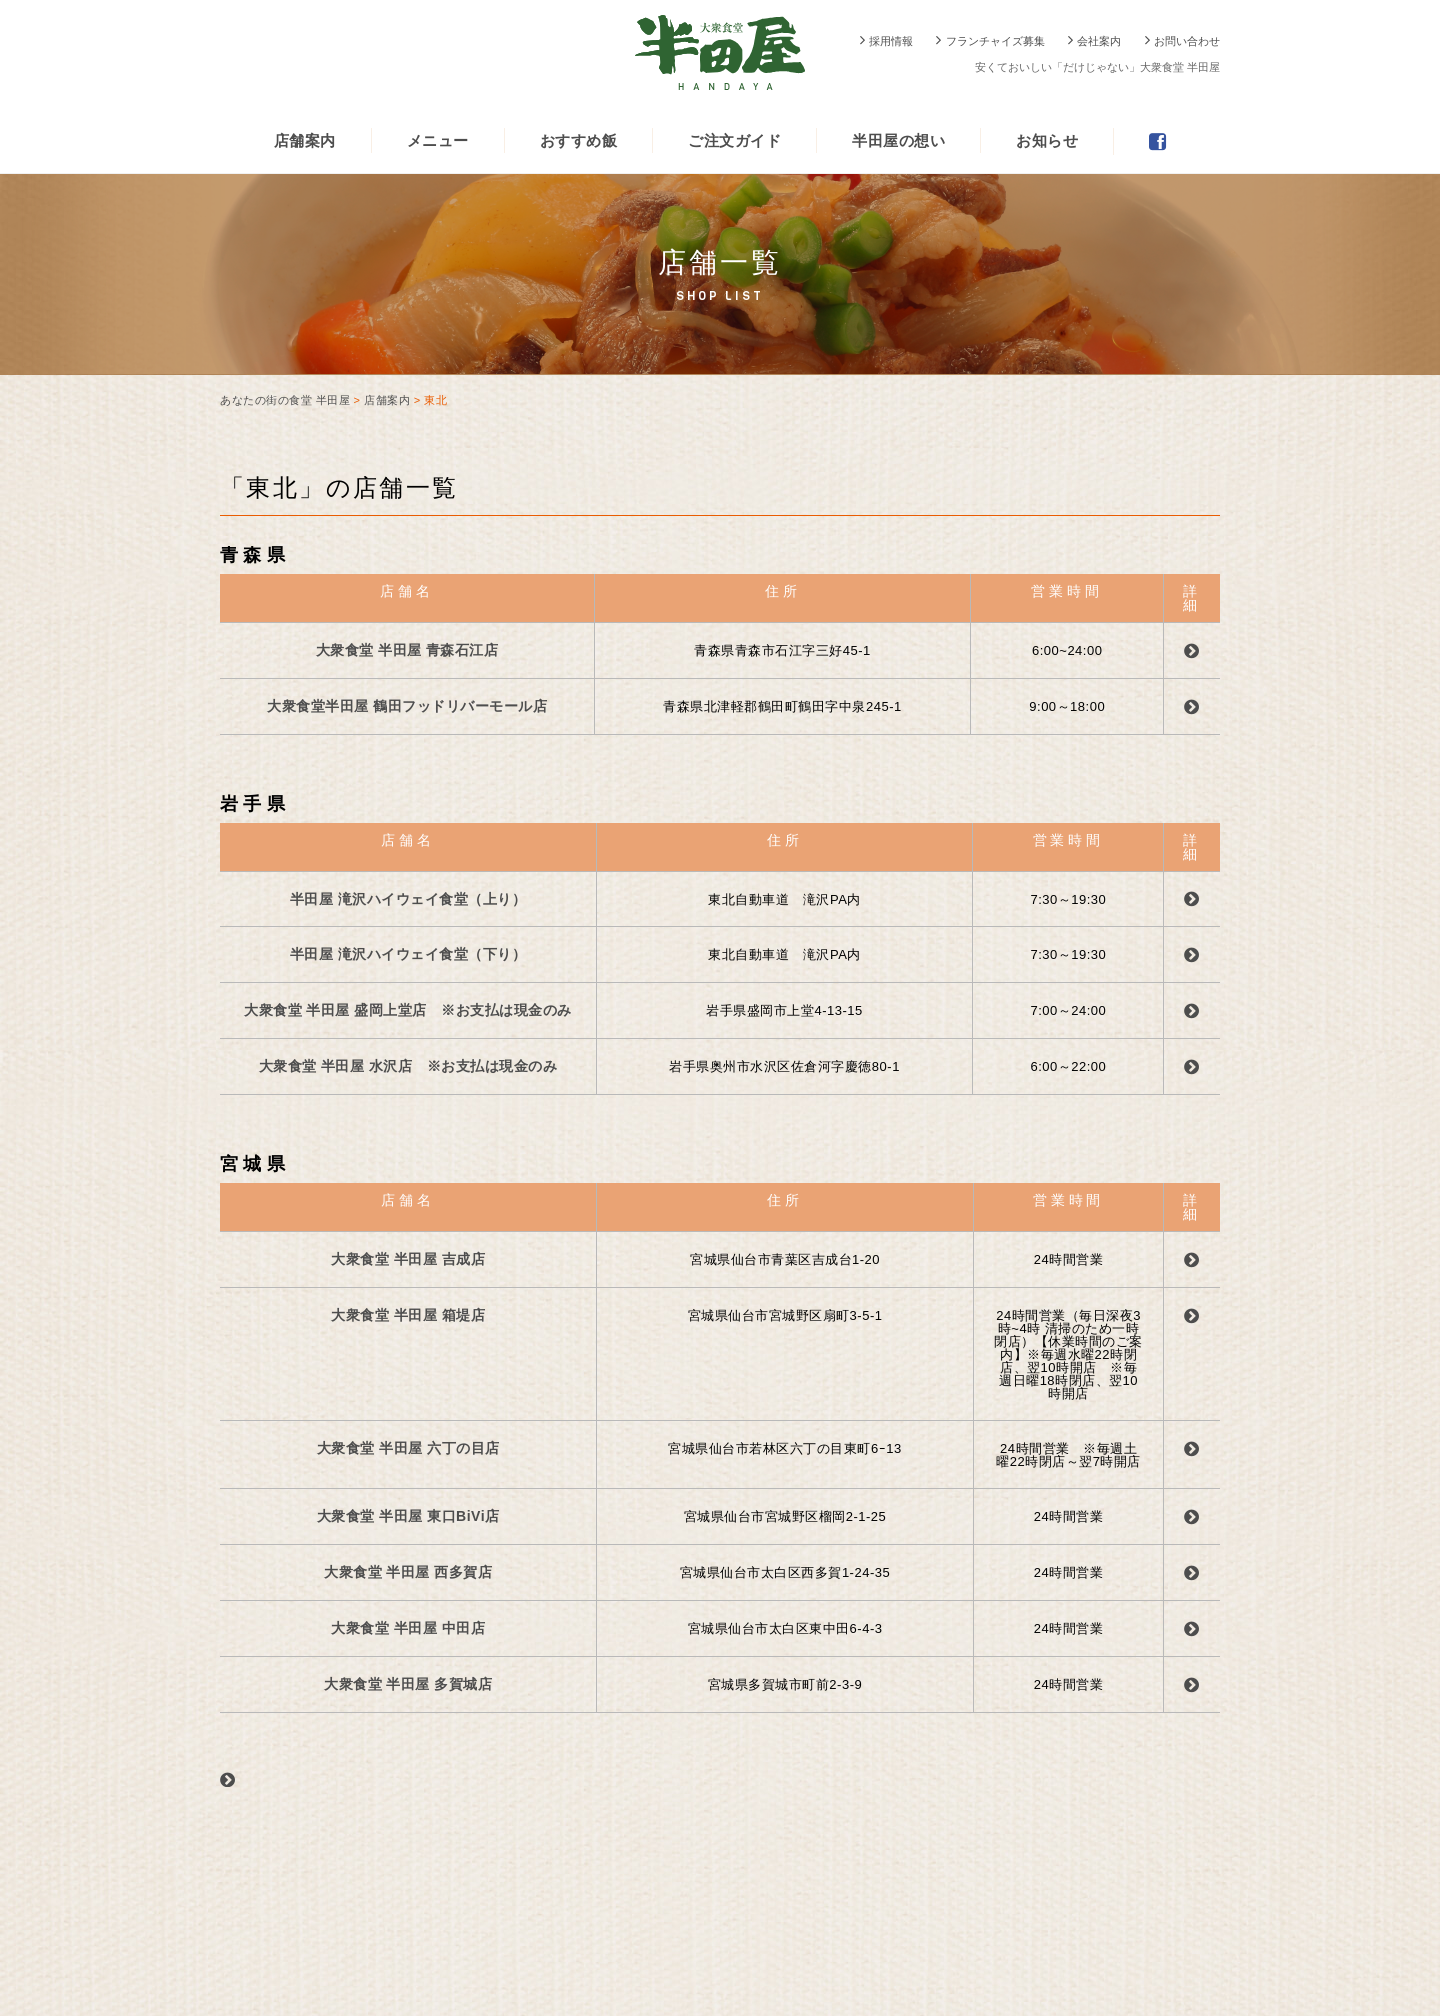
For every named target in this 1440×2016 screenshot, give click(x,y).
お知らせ (1047, 140)
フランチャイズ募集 (995, 41)
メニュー (438, 140)
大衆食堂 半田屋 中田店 (408, 1628)
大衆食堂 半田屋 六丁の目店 (408, 1448)
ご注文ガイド (734, 140)
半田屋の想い (898, 140)
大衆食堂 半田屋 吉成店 (408, 1259)
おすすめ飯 (579, 140)
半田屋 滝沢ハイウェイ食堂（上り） (408, 899)
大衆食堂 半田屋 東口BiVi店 (408, 1516)
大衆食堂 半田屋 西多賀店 (408, 1572)
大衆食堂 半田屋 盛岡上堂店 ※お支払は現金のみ (408, 1010)
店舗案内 (305, 140)
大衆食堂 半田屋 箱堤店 (408, 1315)
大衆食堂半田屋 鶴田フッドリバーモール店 (407, 706)
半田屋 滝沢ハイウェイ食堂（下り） (408, 954)
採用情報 (891, 41)
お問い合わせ (1187, 41)
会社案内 (1099, 41)
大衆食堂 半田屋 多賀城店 (408, 1684)
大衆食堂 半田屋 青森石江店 (407, 650)
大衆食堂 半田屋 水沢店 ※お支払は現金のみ (408, 1066)
